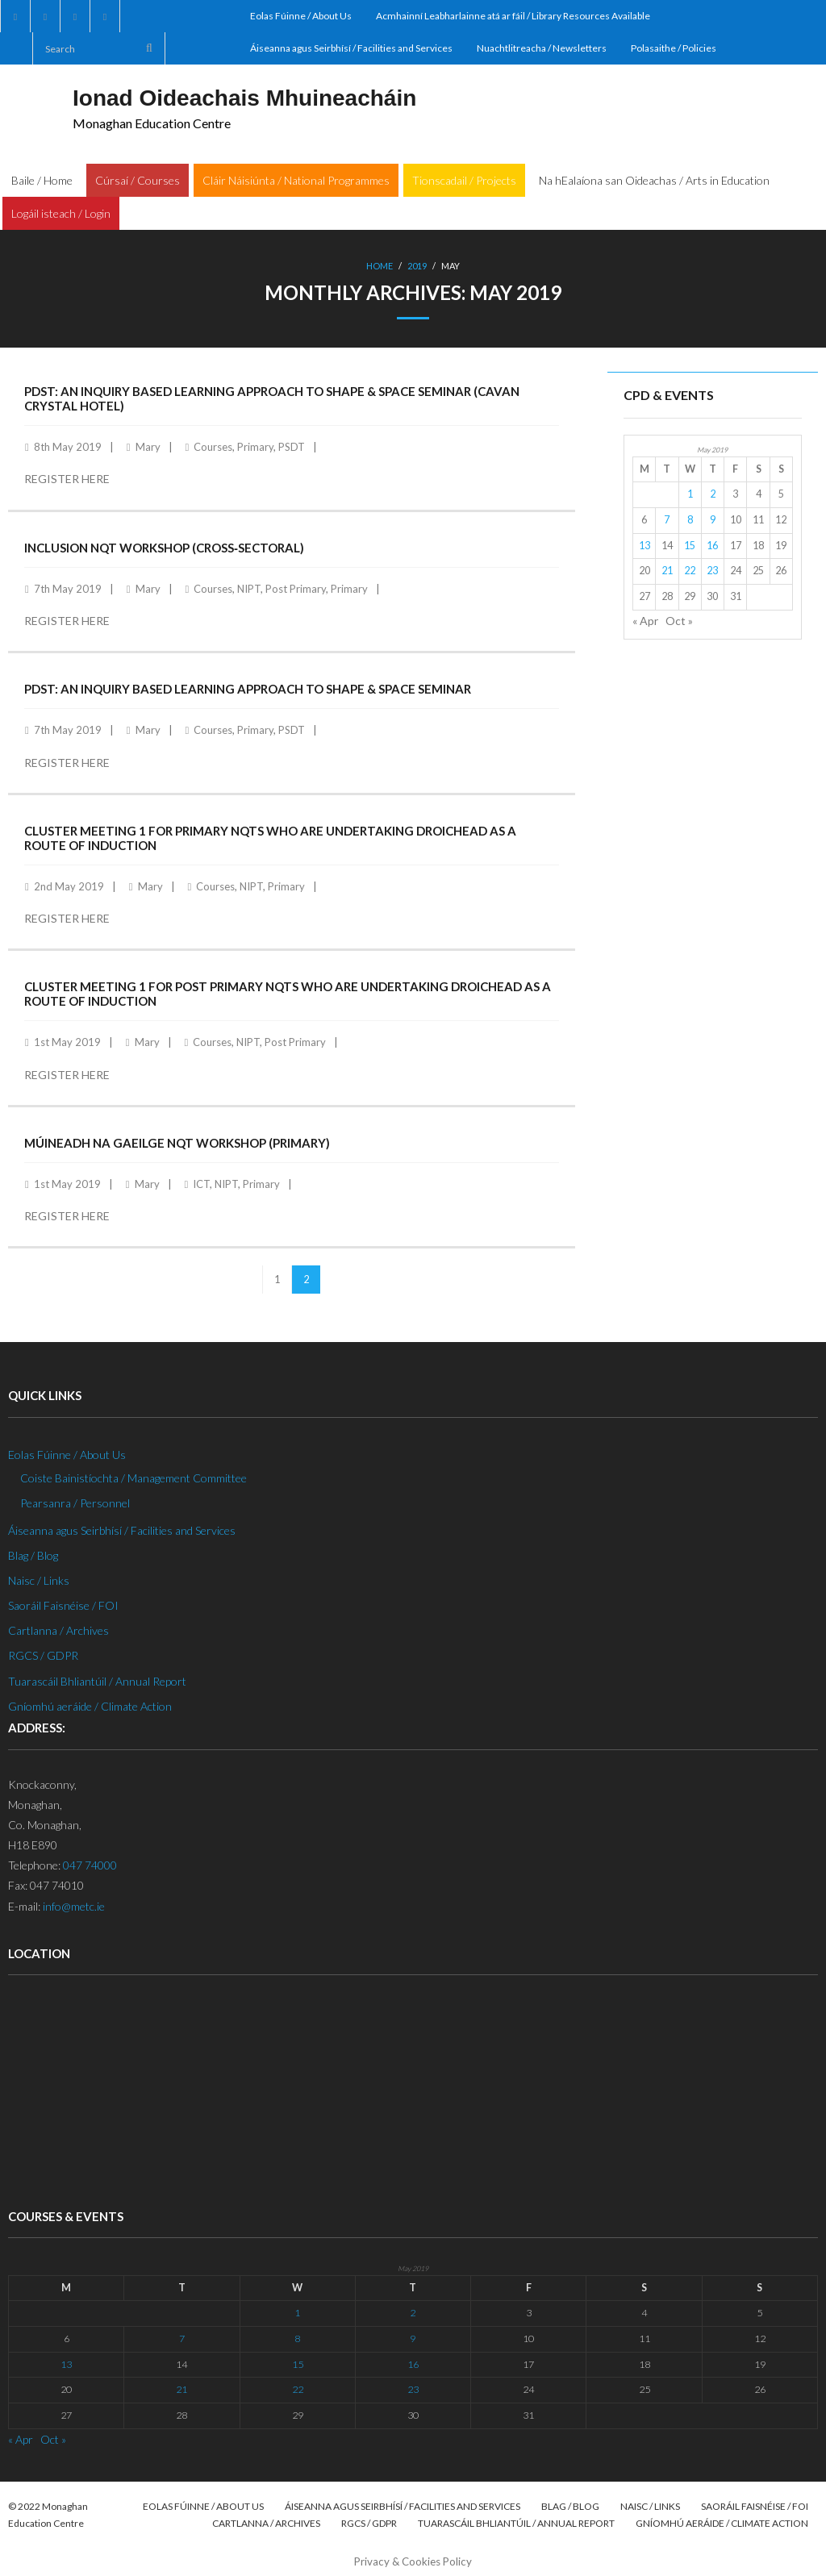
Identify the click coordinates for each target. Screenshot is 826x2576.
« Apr (645, 620)
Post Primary (295, 588)
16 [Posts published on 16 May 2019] (712, 546)
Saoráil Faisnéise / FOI (63, 1605)
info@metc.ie (74, 1906)
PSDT (291, 446)
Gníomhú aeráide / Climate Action (90, 1706)
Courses (213, 446)
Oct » (679, 620)
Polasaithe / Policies (673, 48)
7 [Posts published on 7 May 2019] (667, 520)
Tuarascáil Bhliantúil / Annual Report (97, 1681)
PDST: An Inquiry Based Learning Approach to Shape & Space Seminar (247, 689)
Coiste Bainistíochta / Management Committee (133, 1478)
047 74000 (90, 1865)
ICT (201, 1184)
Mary (148, 446)
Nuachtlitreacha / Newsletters (542, 48)
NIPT (249, 588)
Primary (255, 446)
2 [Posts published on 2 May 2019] (712, 494)
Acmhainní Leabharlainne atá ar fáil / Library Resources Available (513, 16)
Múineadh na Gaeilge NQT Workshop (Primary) (177, 1143)
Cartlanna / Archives (58, 1630)
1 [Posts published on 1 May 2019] (690, 494)
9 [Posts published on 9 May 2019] (712, 520)
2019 (417, 266)
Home (379, 266)
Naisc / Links (38, 1580)
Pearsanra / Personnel (75, 1503)
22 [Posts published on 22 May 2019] (689, 571)
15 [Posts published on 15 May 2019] (689, 546)
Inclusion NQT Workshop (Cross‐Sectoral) (164, 547)
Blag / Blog (33, 1555)
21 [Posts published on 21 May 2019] (667, 571)
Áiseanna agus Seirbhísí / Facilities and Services (351, 48)
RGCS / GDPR (43, 1655)
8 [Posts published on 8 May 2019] (690, 520)
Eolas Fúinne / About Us (301, 16)
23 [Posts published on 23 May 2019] (712, 571)
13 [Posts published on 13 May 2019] (644, 546)
